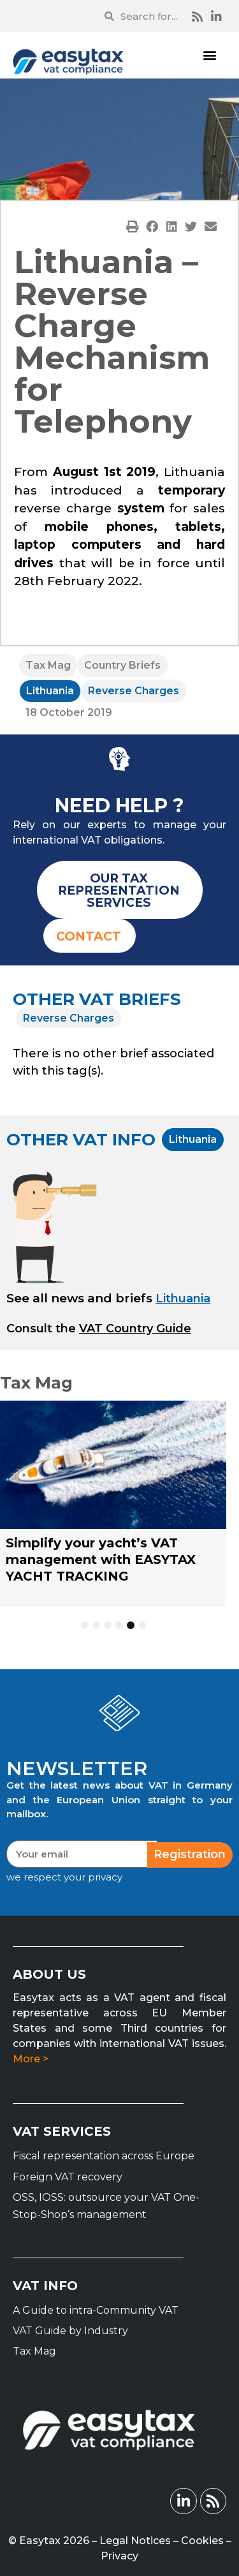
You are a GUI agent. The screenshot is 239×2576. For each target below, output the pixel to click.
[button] (209, 55)
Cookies (202, 2541)
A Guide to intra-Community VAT (95, 2310)
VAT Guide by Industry (70, 2331)
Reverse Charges (133, 691)
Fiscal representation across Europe (103, 2156)
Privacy (119, 2556)
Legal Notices (135, 2541)
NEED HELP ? (119, 805)
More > (30, 2059)
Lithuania (50, 691)
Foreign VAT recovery (67, 2177)
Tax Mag (48, 665)
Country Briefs (122, 665)
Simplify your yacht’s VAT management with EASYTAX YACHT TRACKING (101, 1559)
